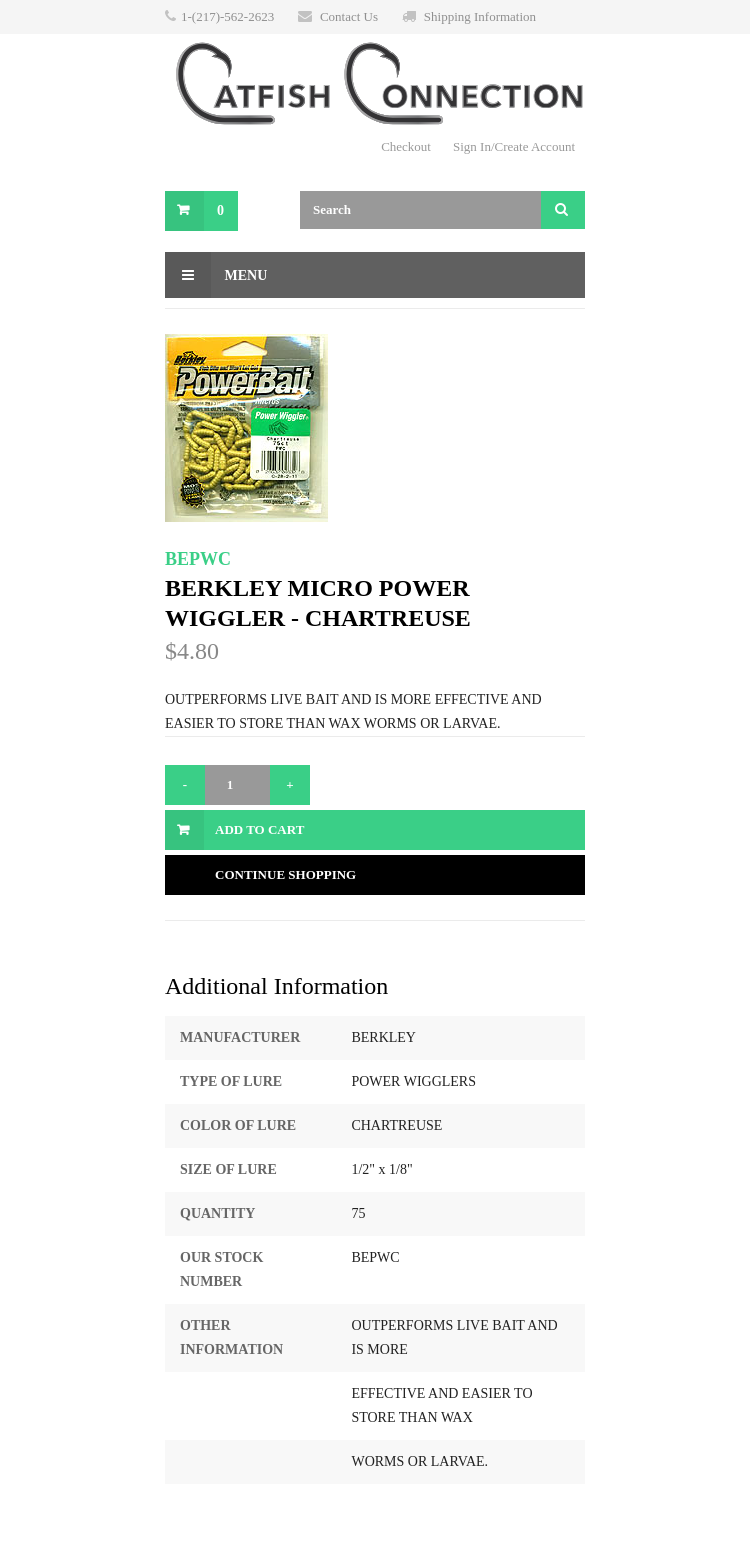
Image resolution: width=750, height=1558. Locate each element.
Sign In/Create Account (514, 146)
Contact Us (349, 16)
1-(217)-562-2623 (227, 16)
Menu (216, 275)
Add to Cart (259, 829)
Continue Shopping (285, 874)
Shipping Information (480, 16)
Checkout (406, 146)
